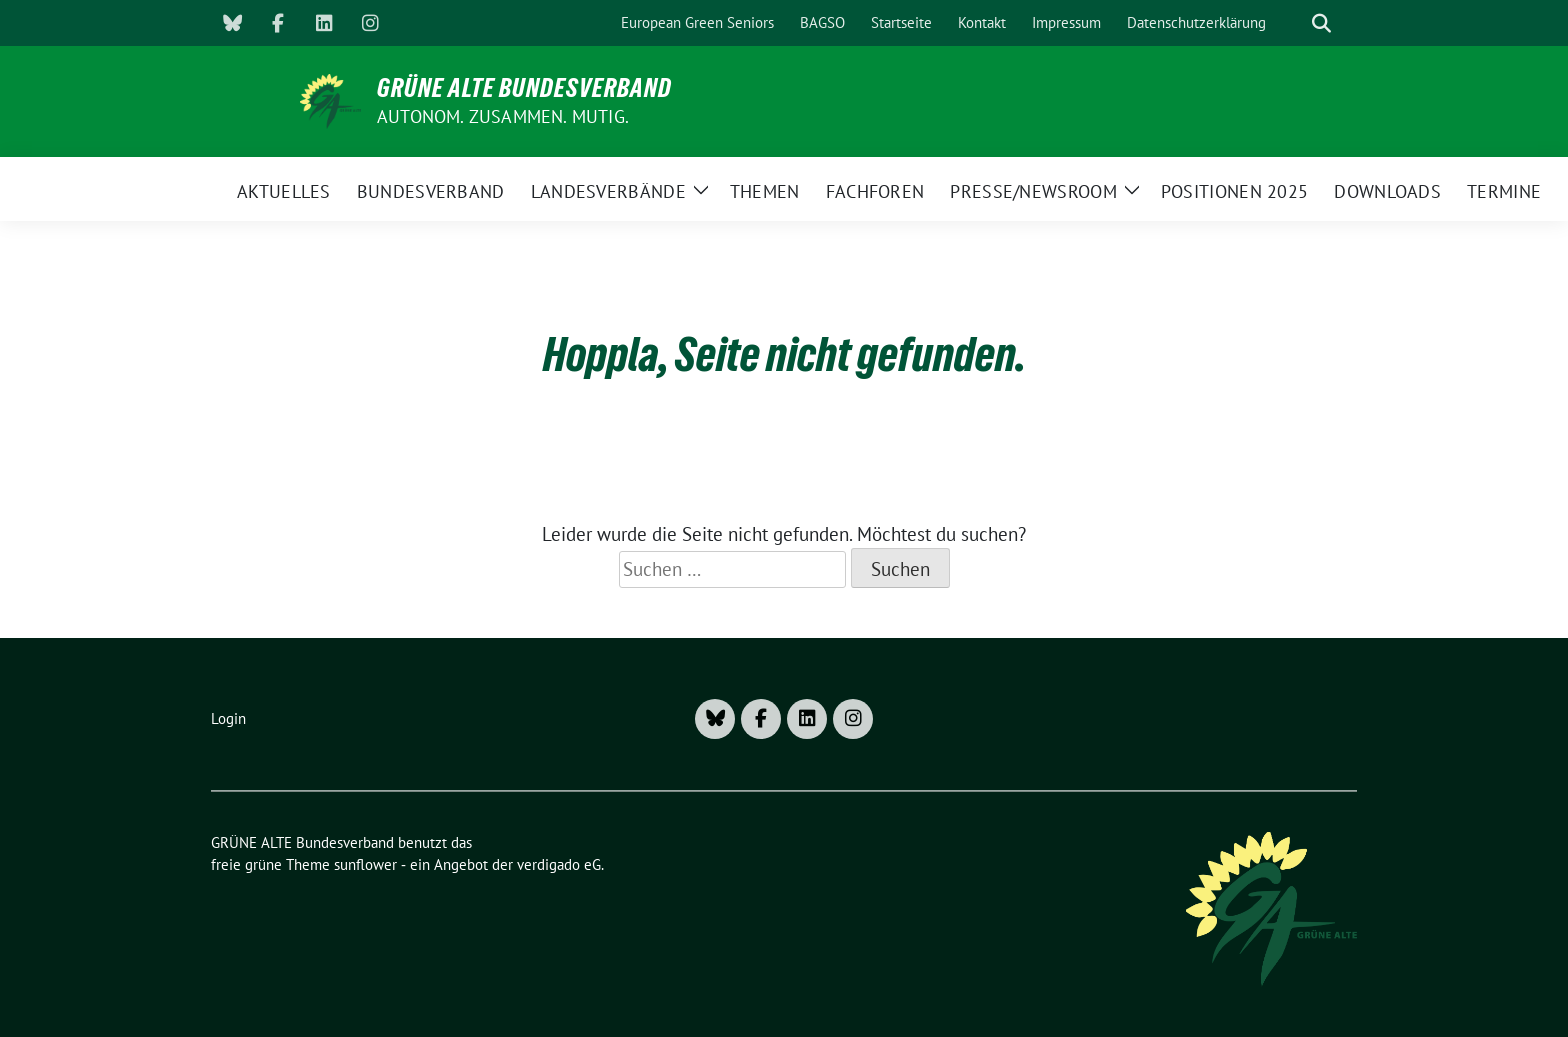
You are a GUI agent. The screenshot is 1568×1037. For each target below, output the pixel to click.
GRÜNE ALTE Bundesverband (524, 88)
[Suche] (1293, 23)
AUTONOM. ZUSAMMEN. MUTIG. (503, 116)
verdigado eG (559, 864)
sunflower (365, 864)
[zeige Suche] (1321, 23)
